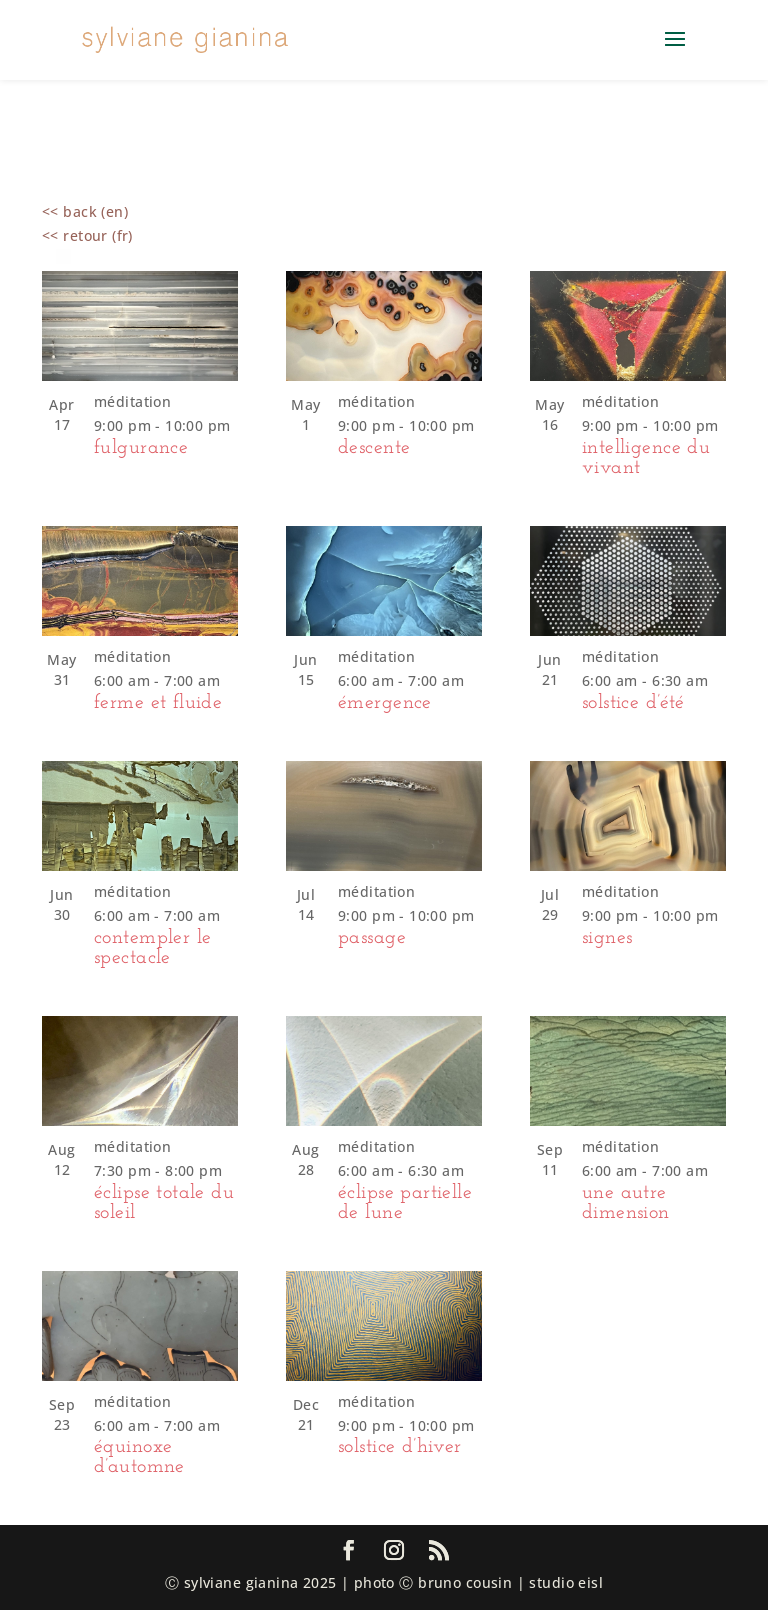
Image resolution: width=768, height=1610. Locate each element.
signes (607, 938)
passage (372, 938)
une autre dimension (626, 1203)
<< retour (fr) (87, 235)
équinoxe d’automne (139, 1457)
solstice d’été (633, 703)
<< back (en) (85, 211)
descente (374, 448)
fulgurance (141, 448)
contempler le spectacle (152, 948)
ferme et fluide (158, 703)
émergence (385, 703)
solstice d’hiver (400, 1447)
